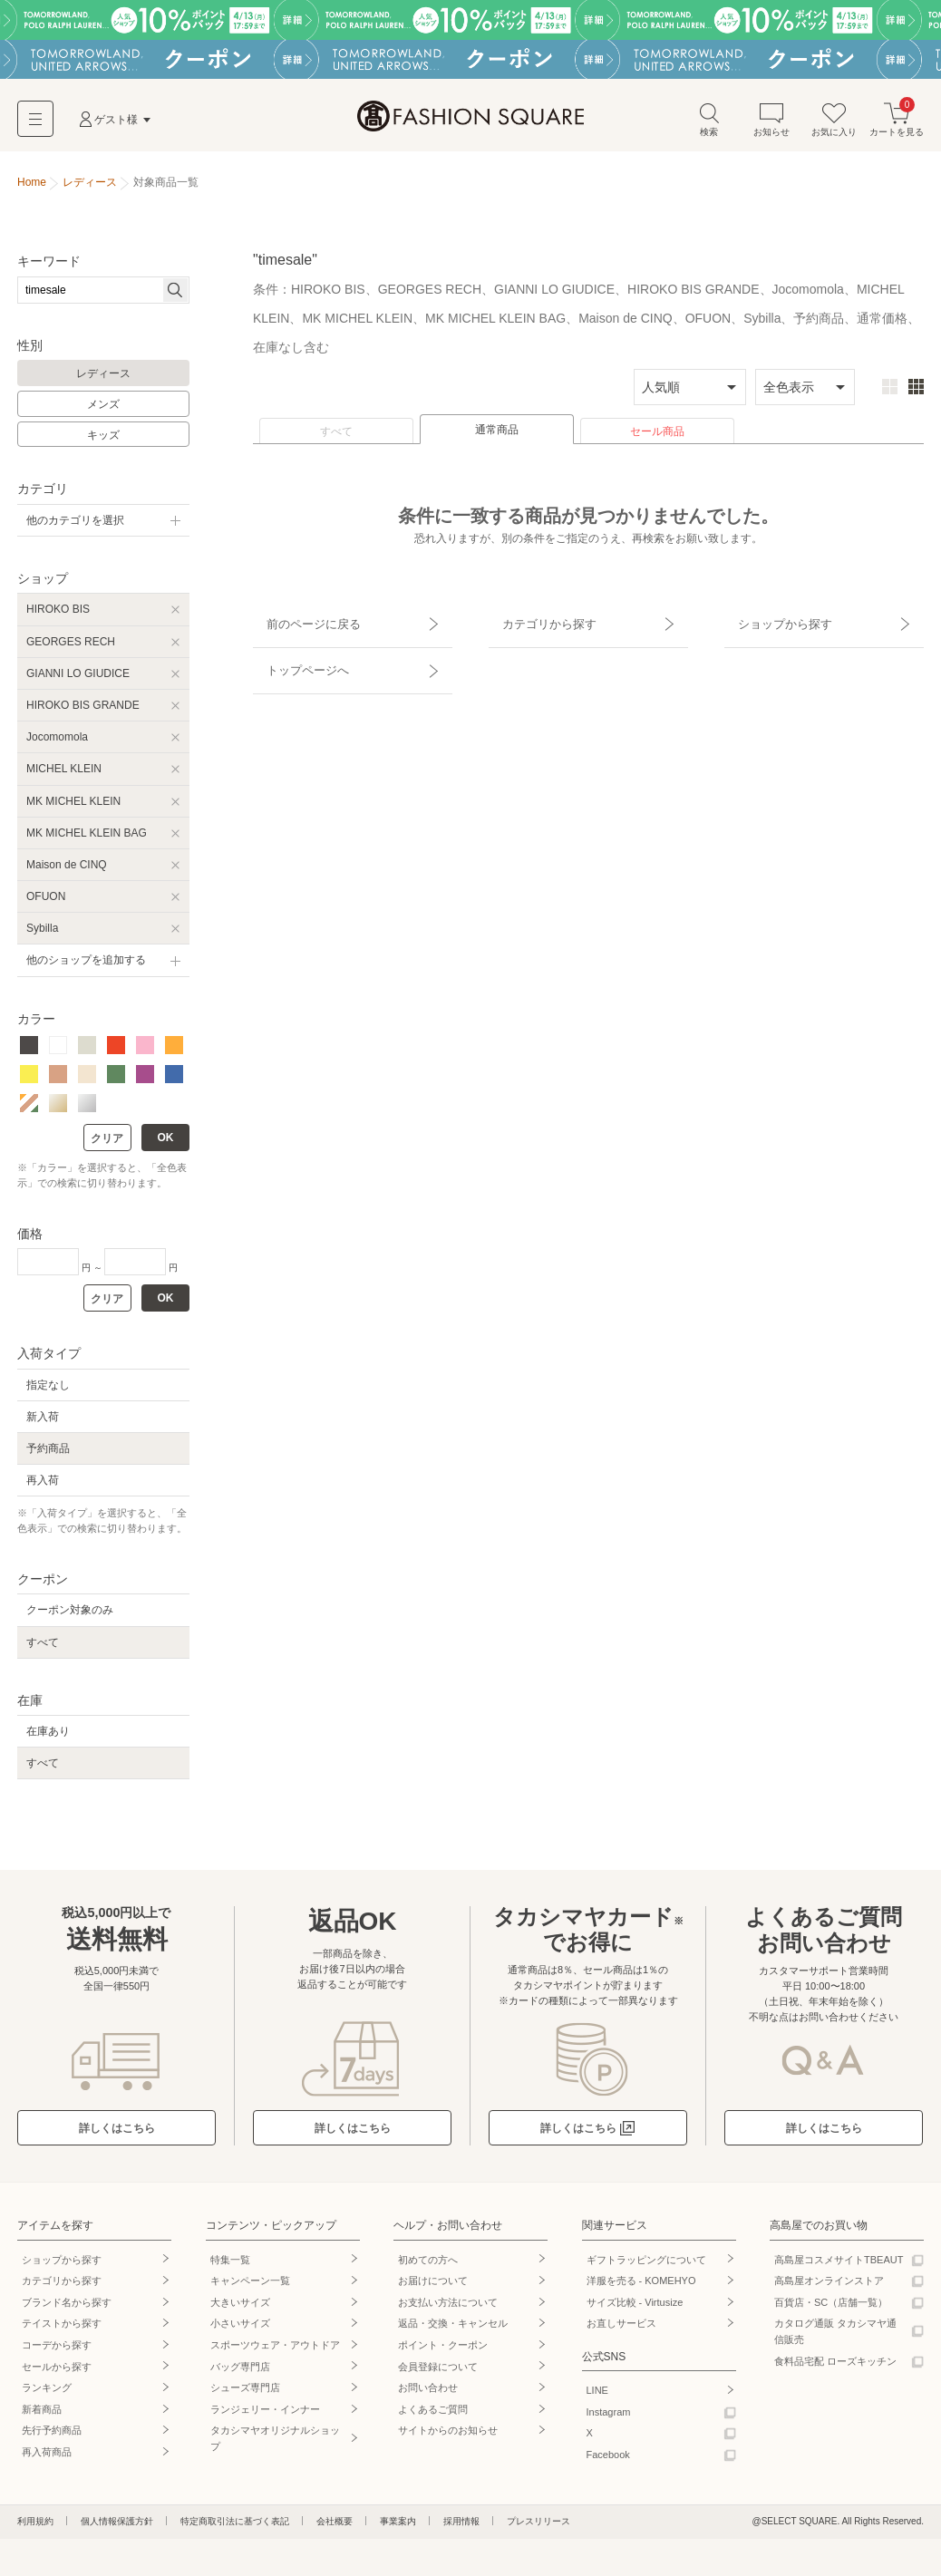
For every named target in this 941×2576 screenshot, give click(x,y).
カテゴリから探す (536, 622)
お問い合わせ (428, 2393)
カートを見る (896, 125)
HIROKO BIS (58, 615)
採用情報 (461, 2527)
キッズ (103, 440)
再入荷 (42, 1486)
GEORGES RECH (70, 647)
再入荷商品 (47, 2458)
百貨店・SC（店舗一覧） (831, 2308)
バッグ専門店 (240, 2372)
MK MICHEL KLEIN (73, 806)
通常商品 (497, 436)
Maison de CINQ (66, 871)
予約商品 (48, 1454)
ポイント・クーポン (443, 2351)
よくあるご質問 (433, 2415)
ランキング (47, 2393)
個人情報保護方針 (117, 2527)
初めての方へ (428, 2265)
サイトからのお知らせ (448, 2436)
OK (166, 1144)
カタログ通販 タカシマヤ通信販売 (835, 2337)
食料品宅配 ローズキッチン (835, 2366)
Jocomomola (57, 743)
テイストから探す (62, 2329)
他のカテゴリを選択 (75, 526)
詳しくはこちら (117, 2134)
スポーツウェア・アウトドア (275, 2351)
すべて (336, 437)
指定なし (48, 1390)
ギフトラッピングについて (646, 2265)
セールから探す (57, 2372)
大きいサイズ (240, 2308)
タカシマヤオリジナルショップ (275, 2444)
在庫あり (48, 1737)
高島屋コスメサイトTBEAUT (838, 2265)
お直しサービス (621, 2329)
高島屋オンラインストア (829, 2286)
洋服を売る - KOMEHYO (641, 2286)
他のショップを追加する (86, 966)
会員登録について (438, 2372)
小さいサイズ (240, 2329)
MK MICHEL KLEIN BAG (86, 838)
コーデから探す (57, 2351)
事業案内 (398, 2527)
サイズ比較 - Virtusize (635, 2308)
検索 (709, 125)
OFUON (45, 902)
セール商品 (657, 437)
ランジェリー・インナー (265, 2415)
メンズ (103, 410)
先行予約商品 (52, 2436)
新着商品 (42, 2415)
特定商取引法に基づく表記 (234, 2527)
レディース (103, 379)
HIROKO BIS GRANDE (83, 711)
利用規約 (35, 2527)
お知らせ (771, 125)
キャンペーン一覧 (250, 2286)
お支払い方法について (448, 2308)
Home (31, 188)
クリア (107, 1144)
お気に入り (834, 125)
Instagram (609, 2418)
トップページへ (295, 654)
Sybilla (42, 934)
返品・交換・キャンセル (453, 2329)
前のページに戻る (300, 622)
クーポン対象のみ (69, 1616)
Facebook (608, 2460)
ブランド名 (67, 2308)
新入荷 (42, 1422)
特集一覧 (230, 2265)
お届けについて (433, 2286)
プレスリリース (538, 2527)
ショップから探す (772, 622)
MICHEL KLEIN (64, 775)
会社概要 (334, 2527)
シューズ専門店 (245, 2393)
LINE (597, 2396)
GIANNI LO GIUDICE (78, 679)
